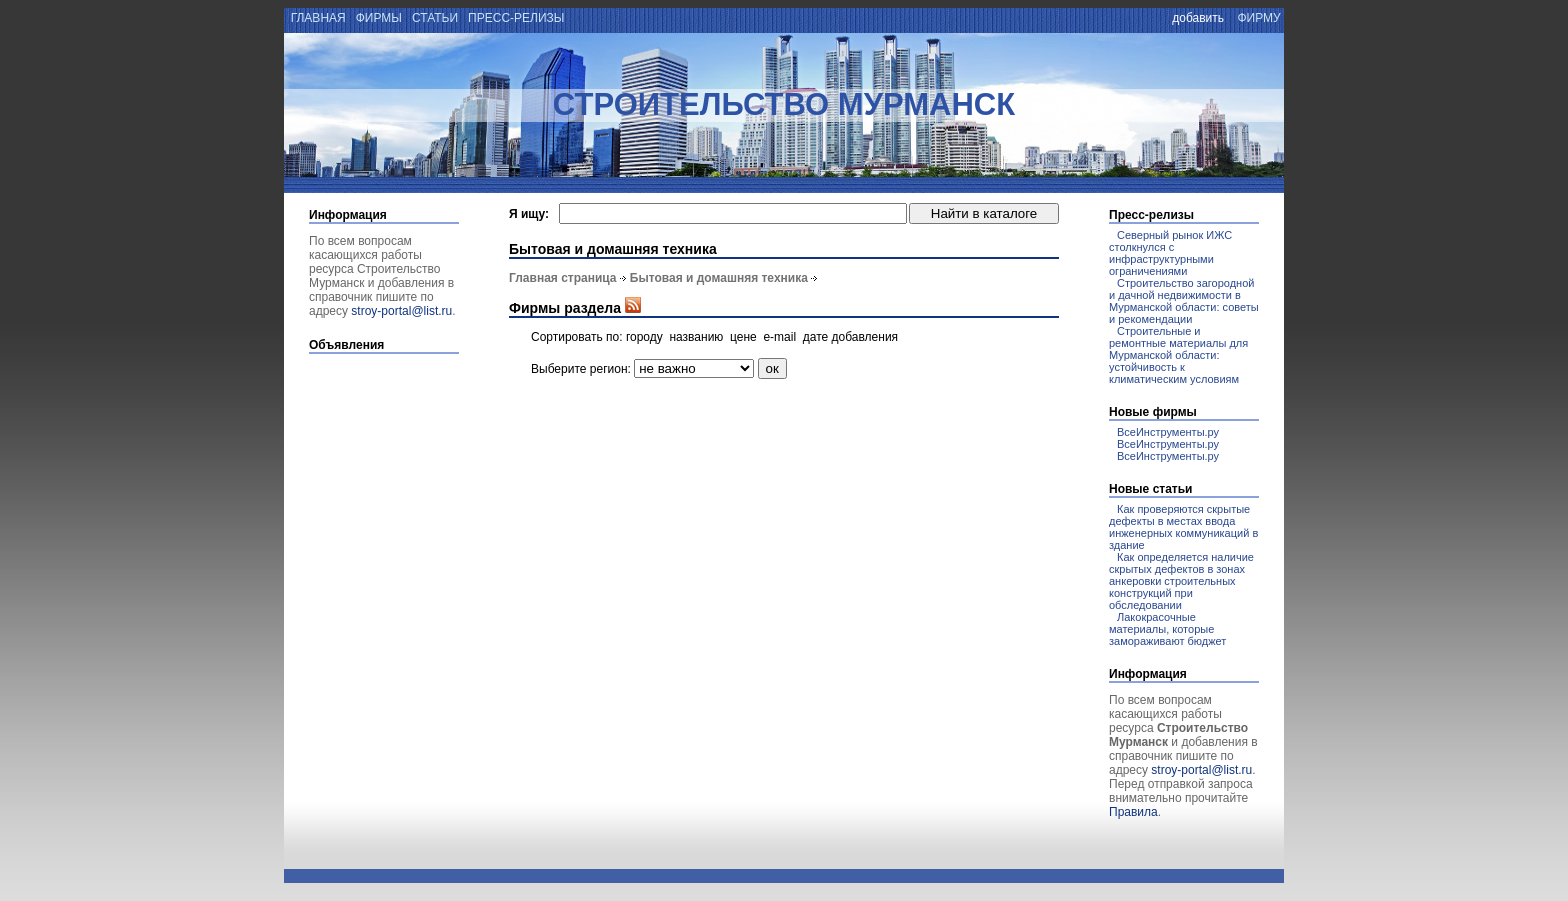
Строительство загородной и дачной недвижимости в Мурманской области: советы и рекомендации (1184, 301)
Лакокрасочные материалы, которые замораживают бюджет (1167, 629)
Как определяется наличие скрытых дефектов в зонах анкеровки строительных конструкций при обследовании (1181, 581)
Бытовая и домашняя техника (719, 278)
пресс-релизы (516, 18)
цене (743, 337)
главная (316, 18)
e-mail (779, 337)
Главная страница (563, 278)
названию (696, 337)
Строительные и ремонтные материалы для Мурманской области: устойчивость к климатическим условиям (1178, 355)
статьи (435, 18)
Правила (1133, 812)
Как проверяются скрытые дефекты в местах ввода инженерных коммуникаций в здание (1183, 527)
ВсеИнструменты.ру (1168, 432)
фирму (1259, 18)
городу (644, 337)
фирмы (378, 18)
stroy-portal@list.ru (401, 311)
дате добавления (850, 337)
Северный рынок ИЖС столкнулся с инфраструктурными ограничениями (1170, 253)
